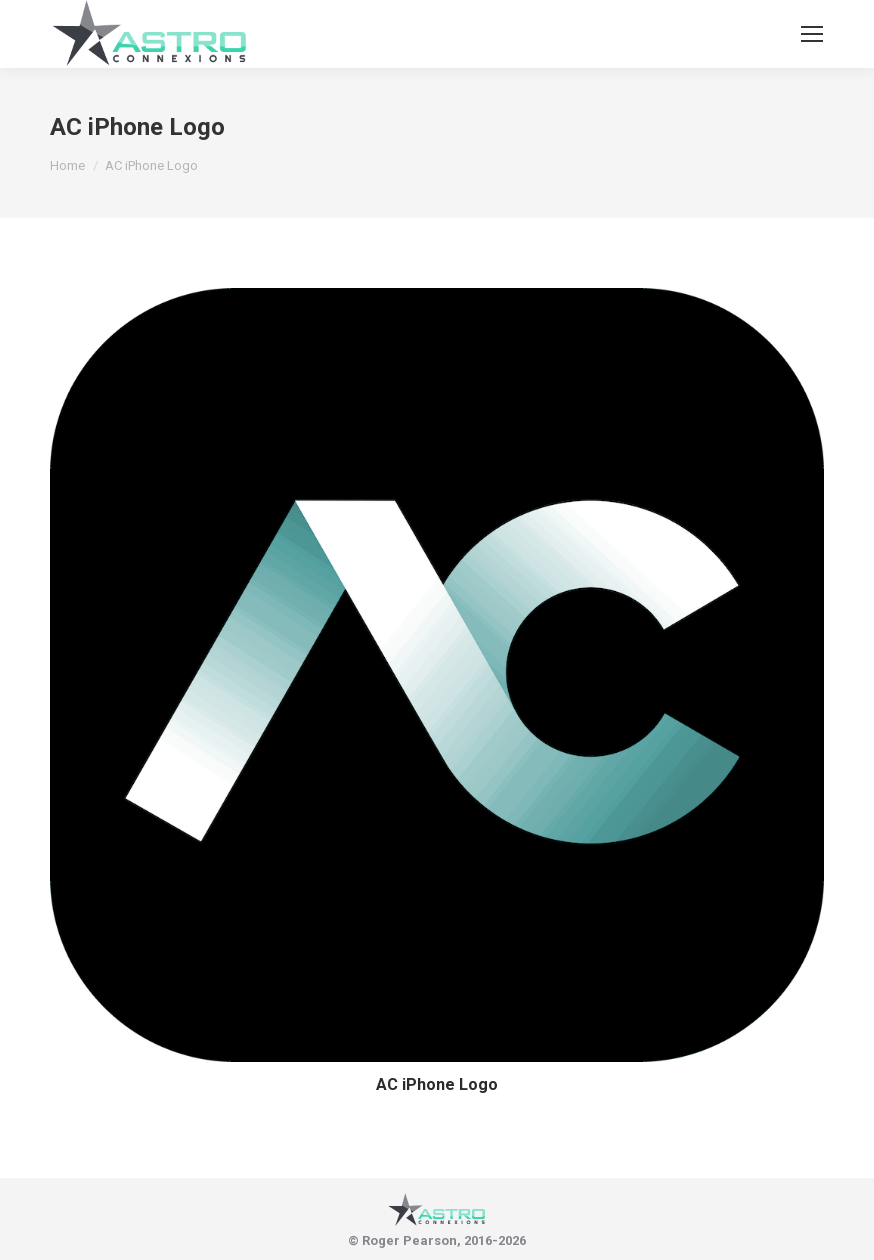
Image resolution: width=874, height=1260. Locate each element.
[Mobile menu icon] (812, 34)
